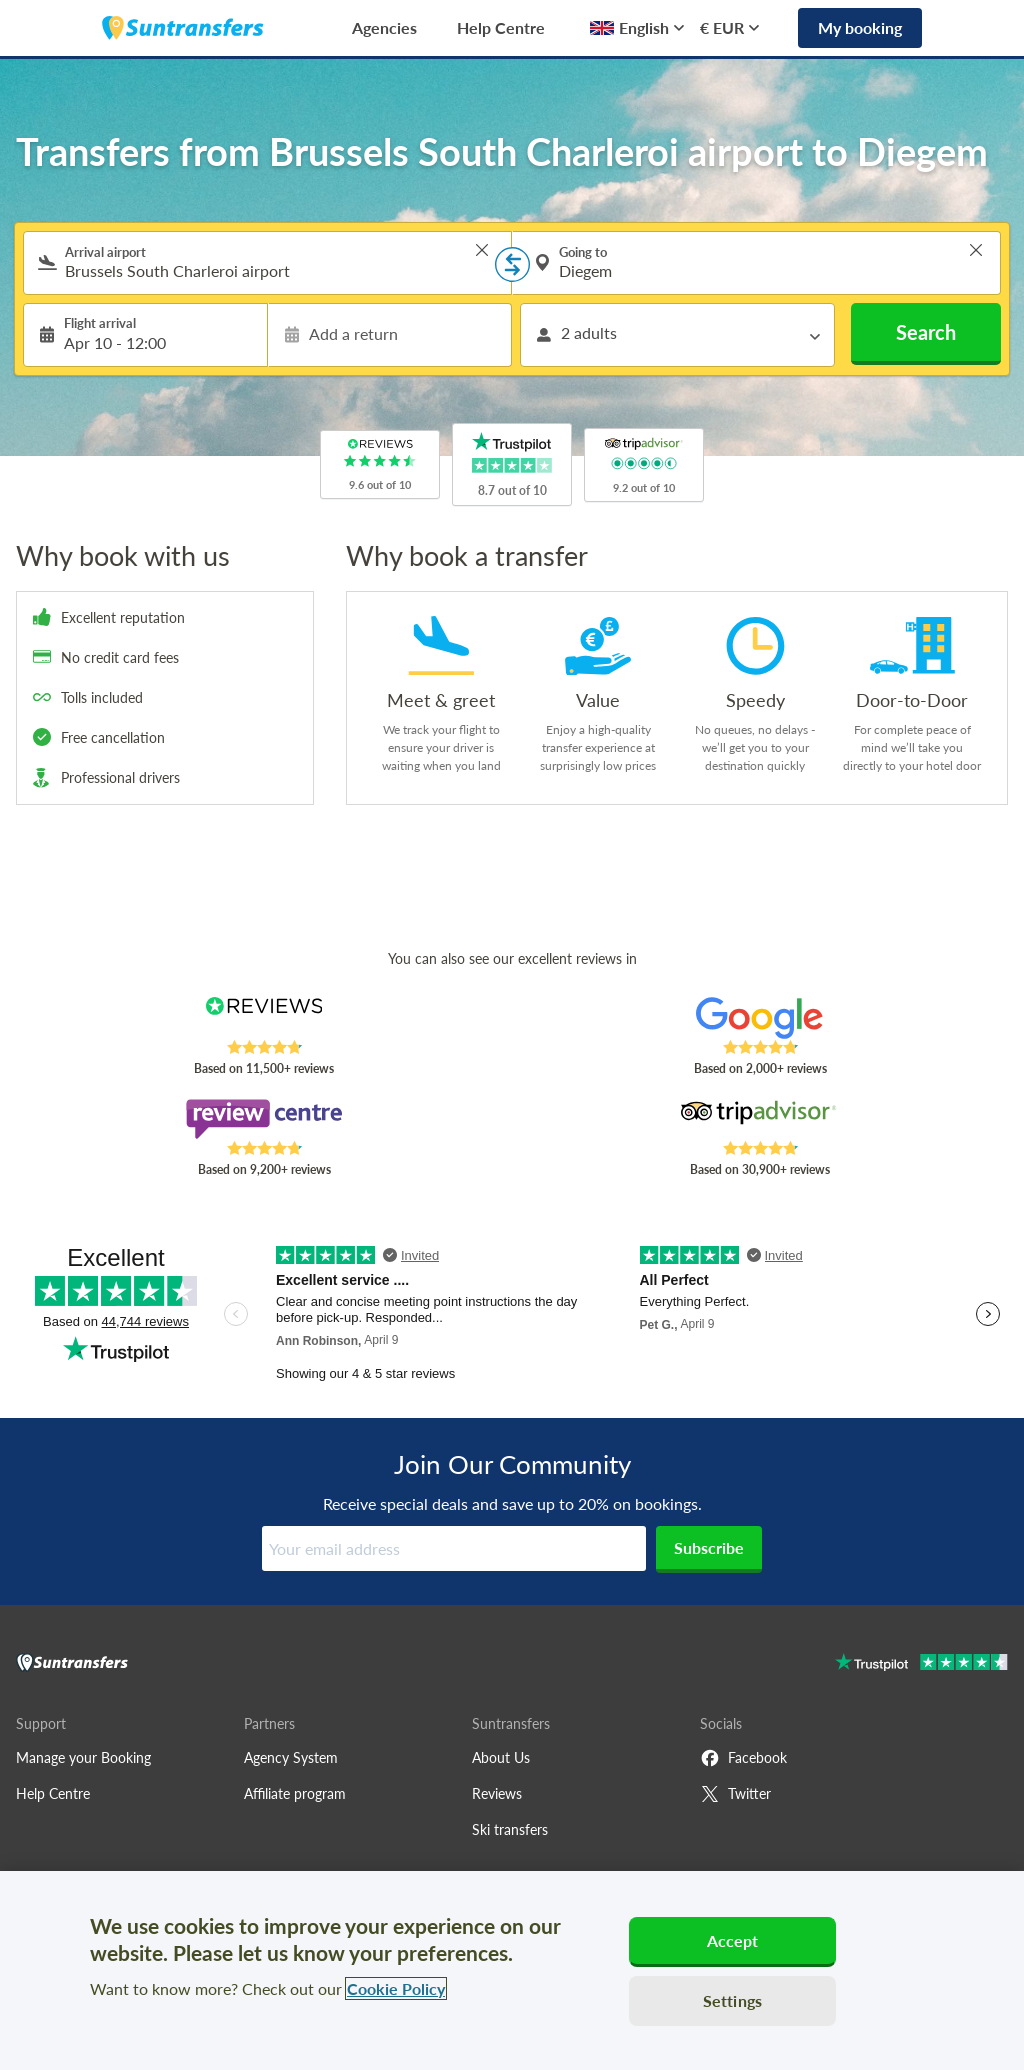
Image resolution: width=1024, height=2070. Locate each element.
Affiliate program (295, 1793)
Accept (733, 1940)
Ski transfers (510, 1829)
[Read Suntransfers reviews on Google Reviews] (760, 1018)
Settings (732, 2000)
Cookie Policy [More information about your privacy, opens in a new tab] (396, 1988)
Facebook (743, 1758)
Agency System (291, 1757)
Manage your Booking (83, 1757)
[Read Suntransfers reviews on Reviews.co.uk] (264, 1018)
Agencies (384, 27)
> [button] (482, 250)
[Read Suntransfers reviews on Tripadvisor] (760, 1119)
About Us (501, 1757)
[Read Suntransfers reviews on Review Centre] (264, 1119)
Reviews (497, 1793)
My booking (860, 27)
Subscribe (709, 1547)
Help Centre (501, 27)
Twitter (735, 1794)
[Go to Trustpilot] (921, 1664)
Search (926, 332)
